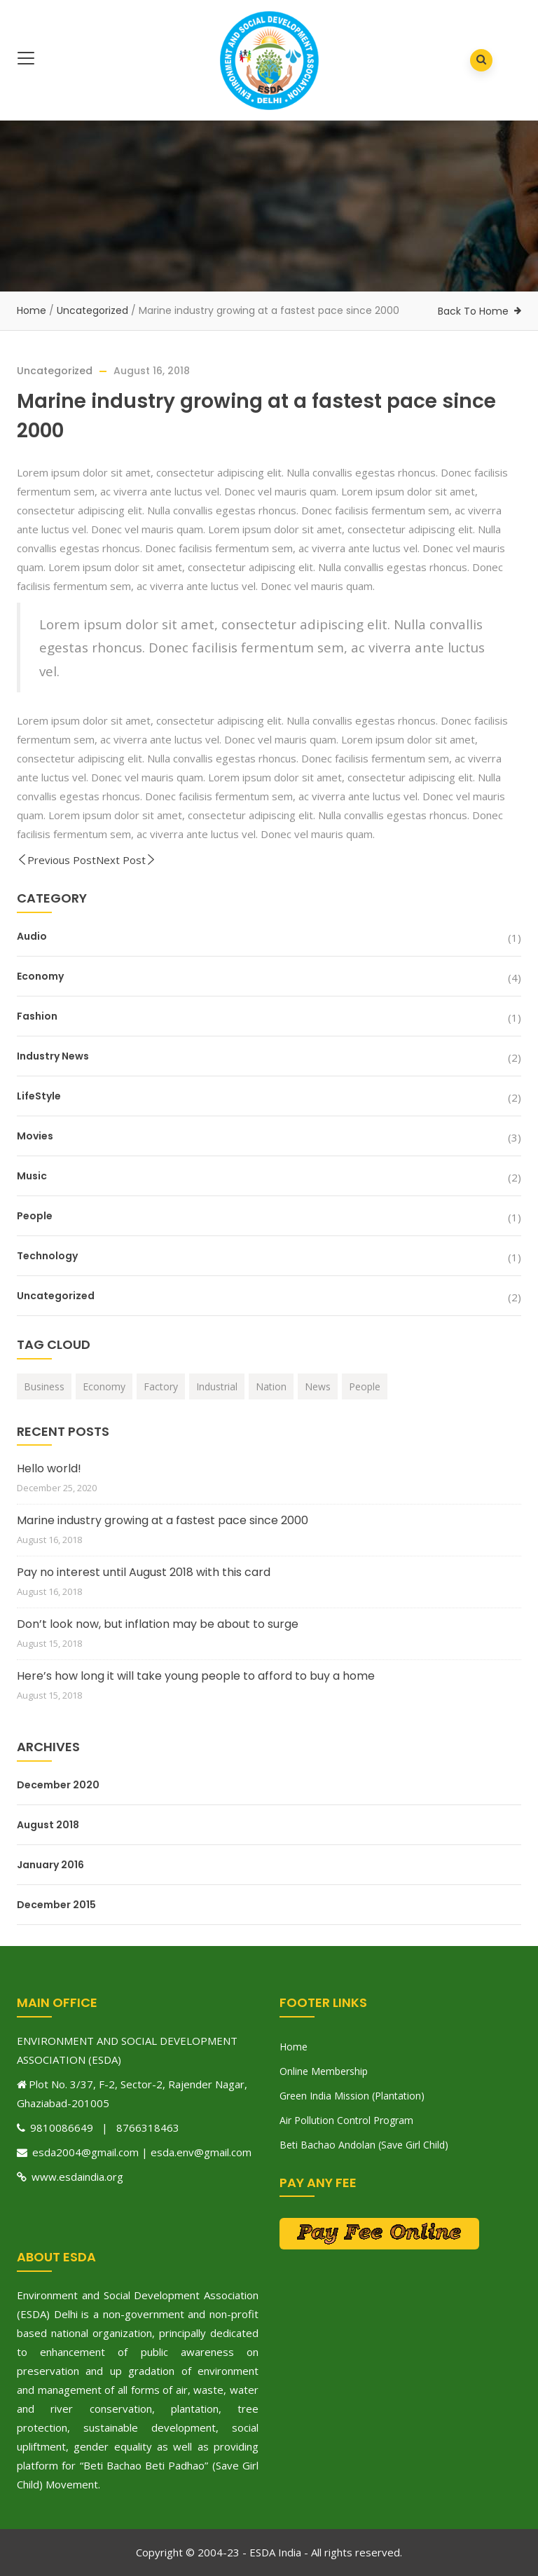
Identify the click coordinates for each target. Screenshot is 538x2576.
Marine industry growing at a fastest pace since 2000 (162, 1520)
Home (31, 310)
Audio (32, 936)
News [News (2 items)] (318, 1386)
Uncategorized (92, 310)
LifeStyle (39, 1096)
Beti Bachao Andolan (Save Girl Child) (364, 2144)
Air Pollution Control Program (346, 2120)
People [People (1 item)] (364, 1386)
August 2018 (48, 1825)
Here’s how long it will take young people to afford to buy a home (196, 1676)
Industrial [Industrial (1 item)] (216, 1386)
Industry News (53, 1056)
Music (32, 1176)
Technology (47, 1256)
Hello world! (49, 1468)
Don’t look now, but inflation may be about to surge (157, 1624)
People (35, 1216)
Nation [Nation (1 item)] (271, 1386)
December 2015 (56, 1905)
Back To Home (473, 311)
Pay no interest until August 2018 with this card (143, 1572)
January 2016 (50, 1865)
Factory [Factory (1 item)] (161, 1386)
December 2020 (58, 1785)
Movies (35, 1136)
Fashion (37, 1016)
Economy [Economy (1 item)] (104, 1386)
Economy (40, 976)
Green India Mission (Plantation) (352, 2095)
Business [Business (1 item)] (44, 1386)
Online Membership (324, 2071)
